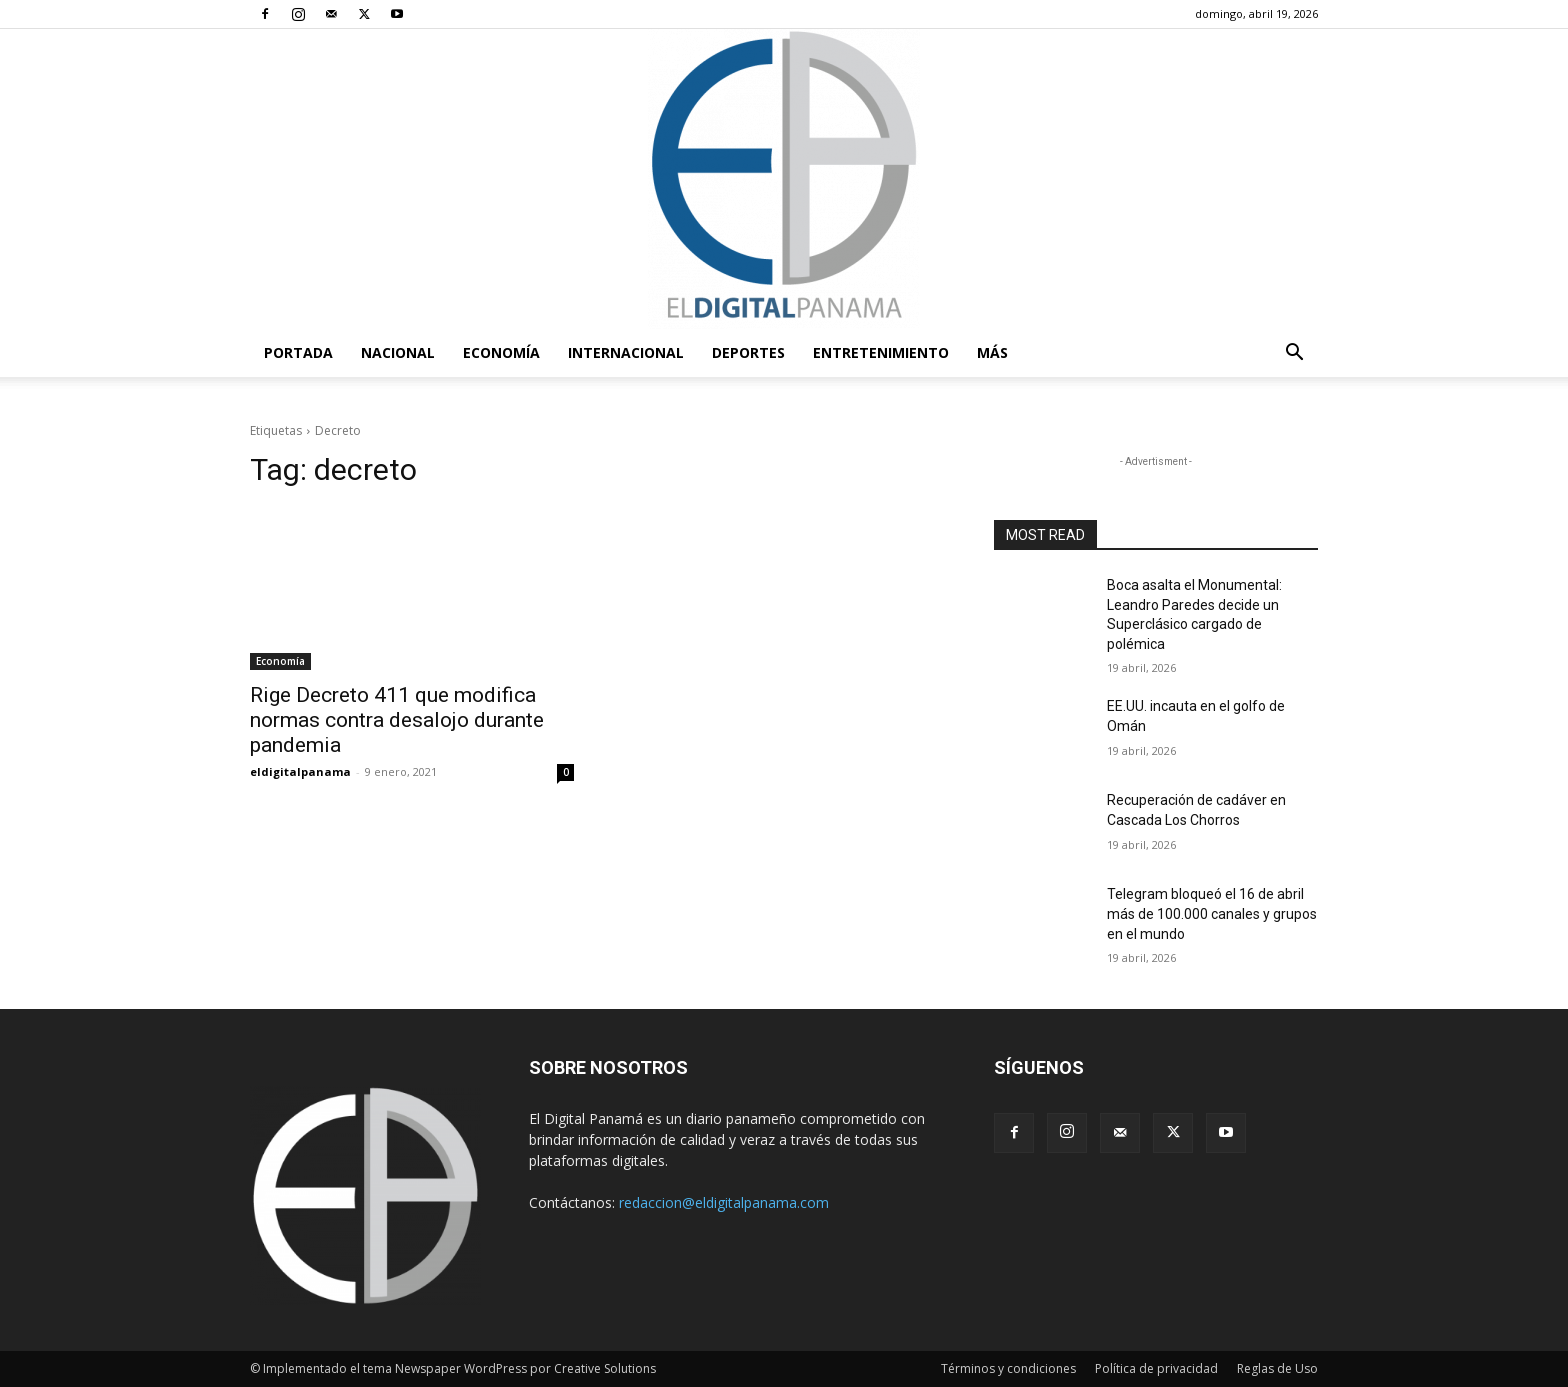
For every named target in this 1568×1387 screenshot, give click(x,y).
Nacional (398, 352)
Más (992, 352)
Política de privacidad (1156, 1368)
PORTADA (298, 352)
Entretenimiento (881, 352)
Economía (501, 352)
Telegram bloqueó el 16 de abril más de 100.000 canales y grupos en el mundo (1212, 913)
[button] (1294, 354)
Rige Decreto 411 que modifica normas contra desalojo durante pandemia (397, 720)
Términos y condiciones (1008, 1368)
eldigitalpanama (300, 771)
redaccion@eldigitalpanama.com (724, 1202)
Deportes (748, 352)
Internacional (626, 352)
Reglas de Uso (1277, 1368)
